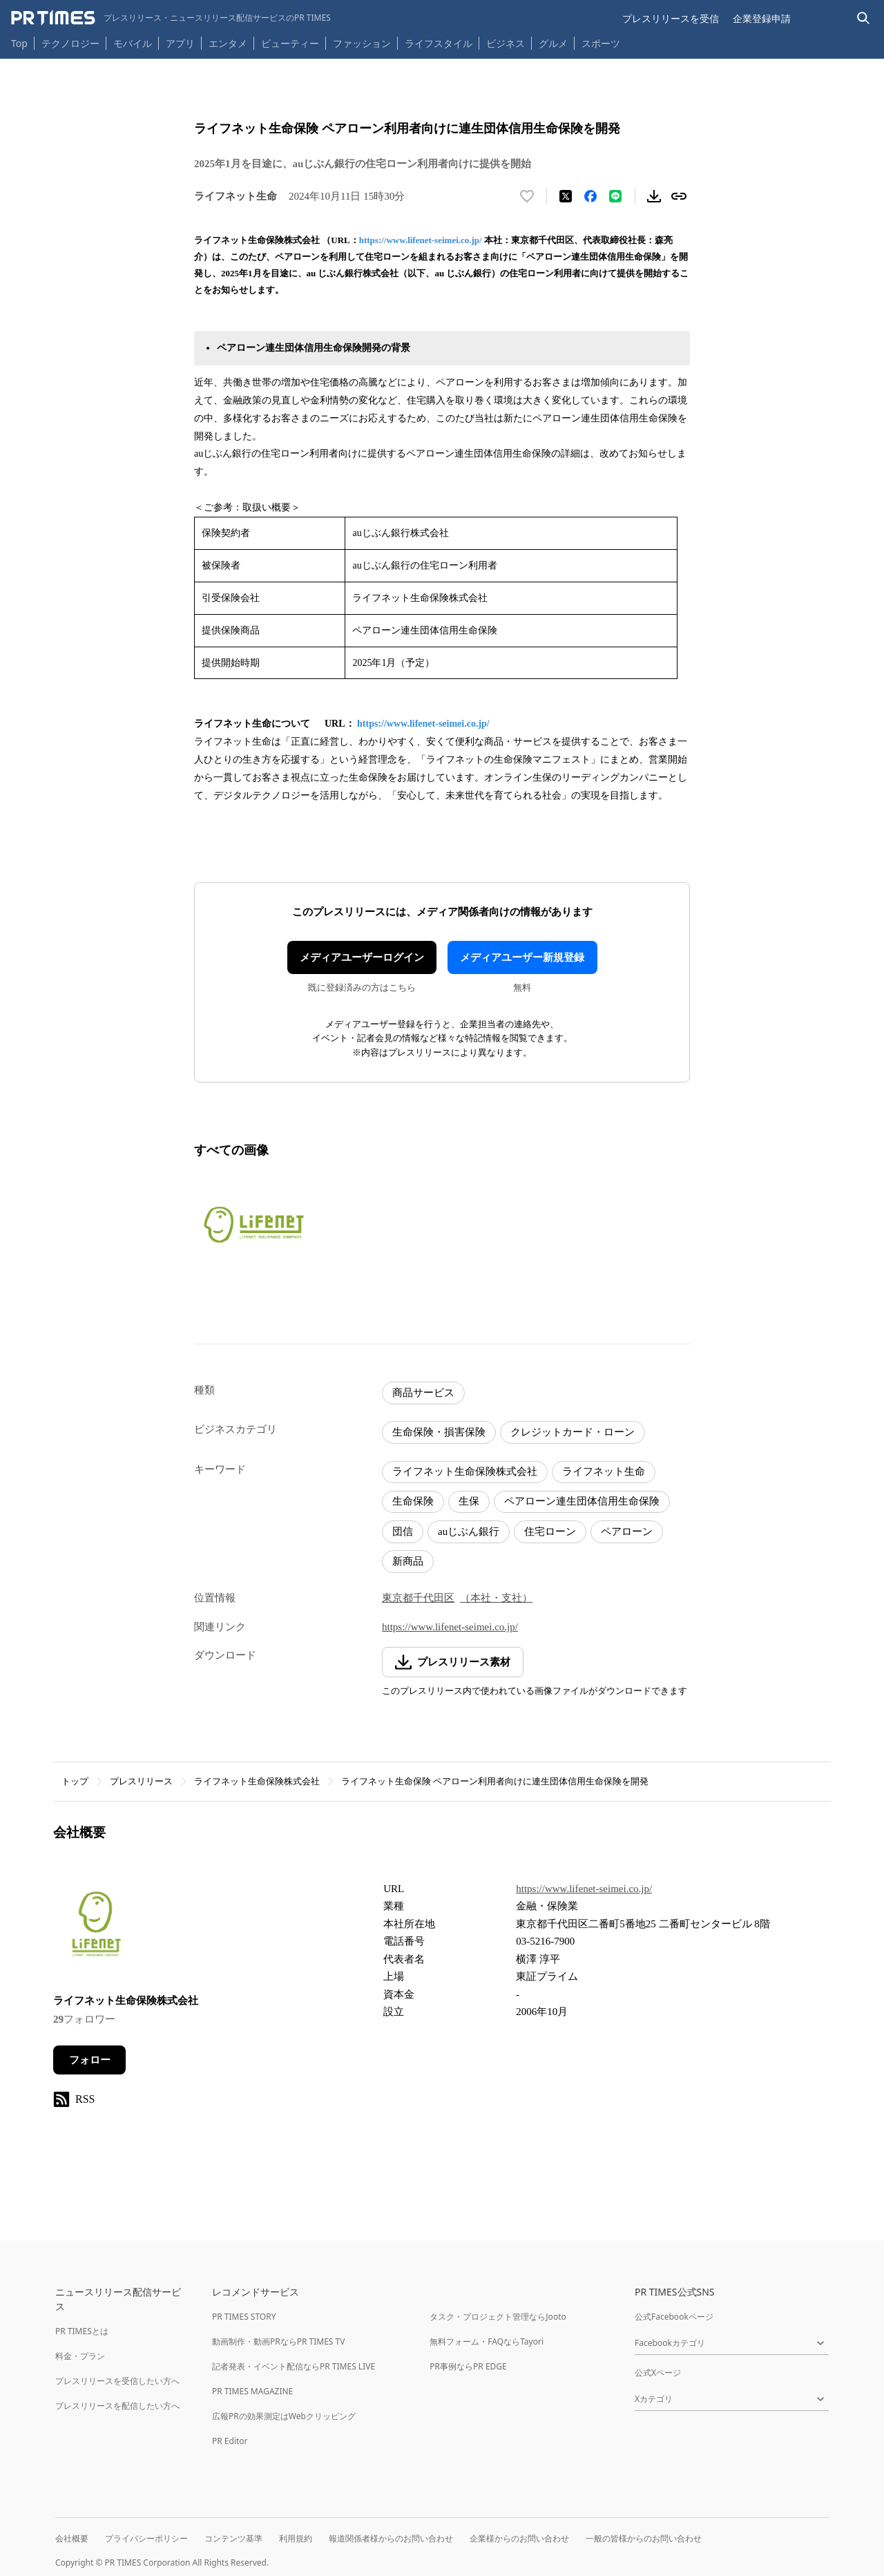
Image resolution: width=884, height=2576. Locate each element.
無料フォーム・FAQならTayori (487, 2341)
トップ (74, 1781)
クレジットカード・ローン (572, 1432)
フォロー (89, 2059)
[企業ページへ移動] (96, 1927)
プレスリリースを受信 (670, 18)
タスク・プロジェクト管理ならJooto (498, 2316)
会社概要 (71, 2538)
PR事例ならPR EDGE (468, 2366)
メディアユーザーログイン (362, 957)
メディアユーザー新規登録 (522, 957)
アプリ (180, 43)
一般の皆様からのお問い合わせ (644, 2538)
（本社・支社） (496, 1597)
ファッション (362, 43)
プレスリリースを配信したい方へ (117, 2406)
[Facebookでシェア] (590, 196)
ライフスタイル (438, 43)
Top (19, 43)
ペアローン (627, 1531)
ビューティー (290, 43)
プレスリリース (141, 1781)
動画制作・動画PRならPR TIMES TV (278, 2341)
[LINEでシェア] (615, 196)
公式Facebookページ (674, 2316)
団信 (402, 1531)
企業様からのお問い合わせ (519, 2538)
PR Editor (230, 2441)
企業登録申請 (762, 18)
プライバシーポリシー (146, 2538)
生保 (469, 1501)
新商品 (407, 1561)
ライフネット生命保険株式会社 (464, 1471)
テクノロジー (70, 43)
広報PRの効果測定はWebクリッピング (284, 2416)
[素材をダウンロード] (654, 196)
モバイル (132, 43)
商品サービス (423, 1392)
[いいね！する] (527, 196)
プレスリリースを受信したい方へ (117, 2381)
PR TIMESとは (81, 2331)
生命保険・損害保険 (439, 1432)
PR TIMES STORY (244, 2316)
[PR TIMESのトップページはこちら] (171, 18)
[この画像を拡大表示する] (253, 1224)
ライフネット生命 (603, 1471)
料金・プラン (80, 2356)
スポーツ (601, 43)
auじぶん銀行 (468, 1531)
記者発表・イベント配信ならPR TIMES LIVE (293, 2366)
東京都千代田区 (418, 1597)
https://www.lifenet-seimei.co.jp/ (420, 240)
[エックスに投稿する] (566, 196)
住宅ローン (550, 1531)
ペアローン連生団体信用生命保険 (582, 1501)
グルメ (553, 43)
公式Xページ (658, 2372)
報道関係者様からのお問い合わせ (391, 2538)
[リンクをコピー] (679, 196)
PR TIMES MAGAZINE (252, 2391)
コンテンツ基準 (233, 2538)
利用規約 (295, 2538)
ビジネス (505, 43)
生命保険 (413, 1501)
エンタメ (228, 43)
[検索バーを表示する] (863, 18)
